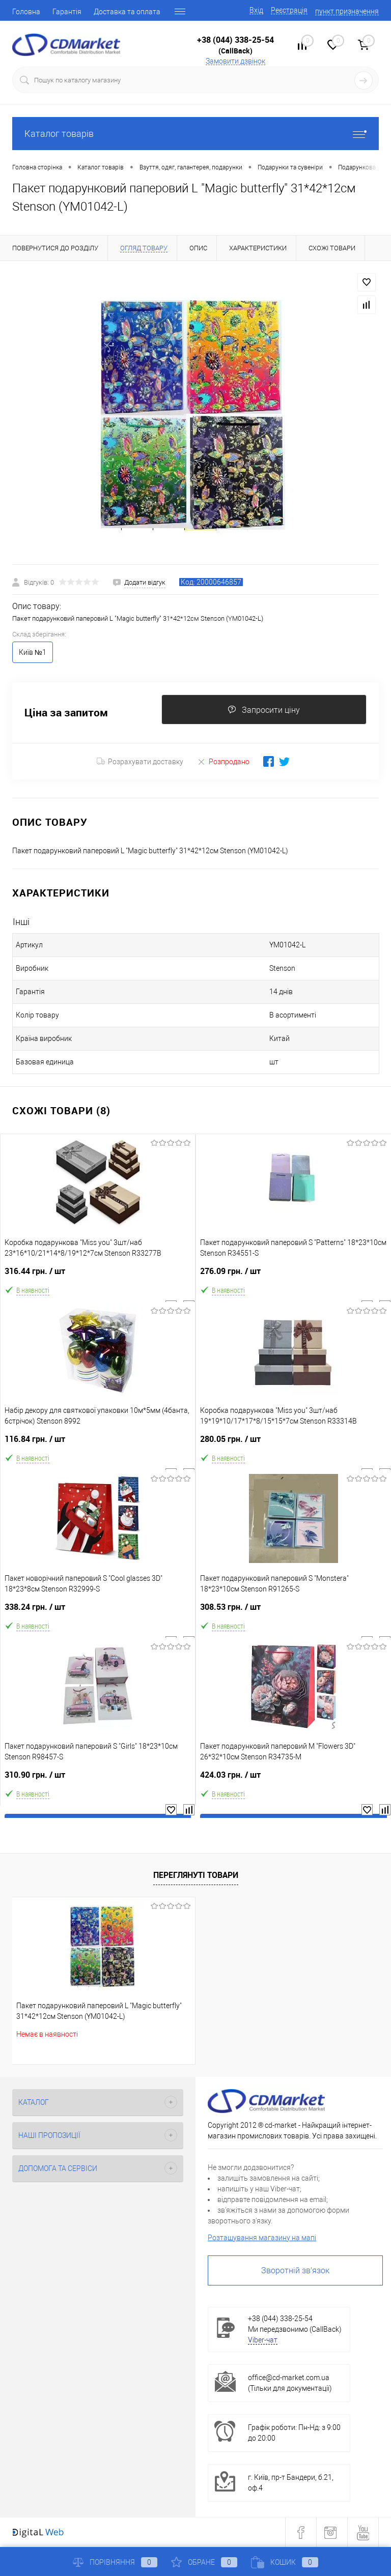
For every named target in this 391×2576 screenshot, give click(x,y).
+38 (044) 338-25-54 (235, 39)
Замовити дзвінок (235, 61)
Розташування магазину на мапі (262, 2238)
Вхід (256, 10)
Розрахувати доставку (140, 762)
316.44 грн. (98, 1275)
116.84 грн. (98, 1443)
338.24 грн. (98, 1611)
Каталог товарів (195, 133)
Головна (26, 12)
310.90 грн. (98, 1779)
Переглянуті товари (195, 1874)
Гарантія (66, 12)
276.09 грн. (293, 1275)
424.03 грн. (293, 1779)
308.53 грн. (293, 1611)
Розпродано (223, 761)
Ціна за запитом (66, 713)
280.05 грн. (293, 1443)
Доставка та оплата (127, 12)
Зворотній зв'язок (295, 2270)
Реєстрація (289, 10)
